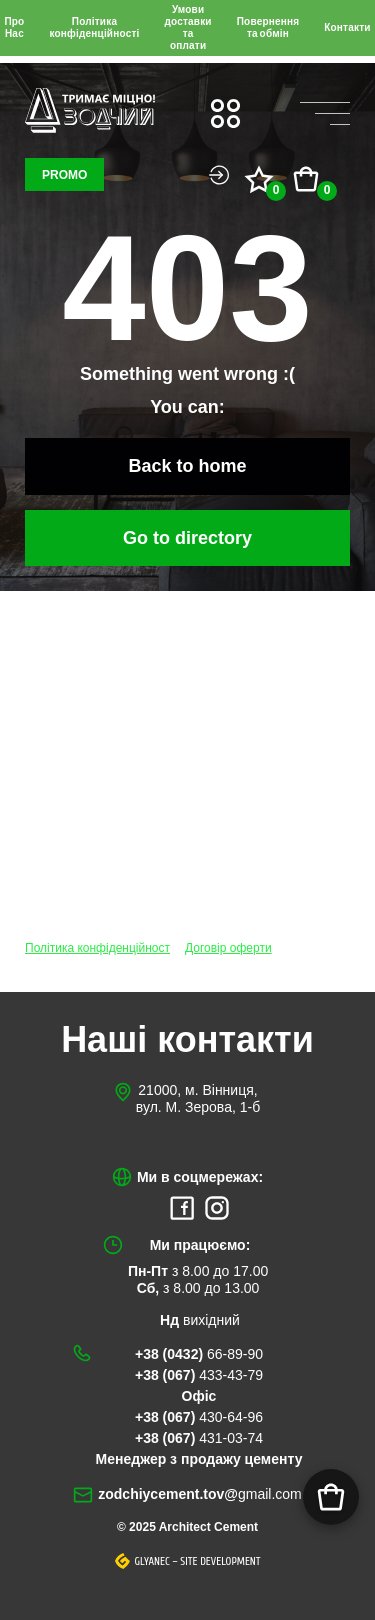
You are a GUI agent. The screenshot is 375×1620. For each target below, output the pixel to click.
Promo (64, 175)
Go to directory (187, 538)
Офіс (199, 1396)
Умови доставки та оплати (187, 27)
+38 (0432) (199, 1354)
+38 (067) (199, 1375)
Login (219, 175)
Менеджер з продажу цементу (199, 1459)
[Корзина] (331, 1497)
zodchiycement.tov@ (199, 1494)
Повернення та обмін (268, 27)
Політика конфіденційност (97, 948)
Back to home (187, 466)
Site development (220, 1562)
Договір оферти (228, 948)
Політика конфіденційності (94, 27)
